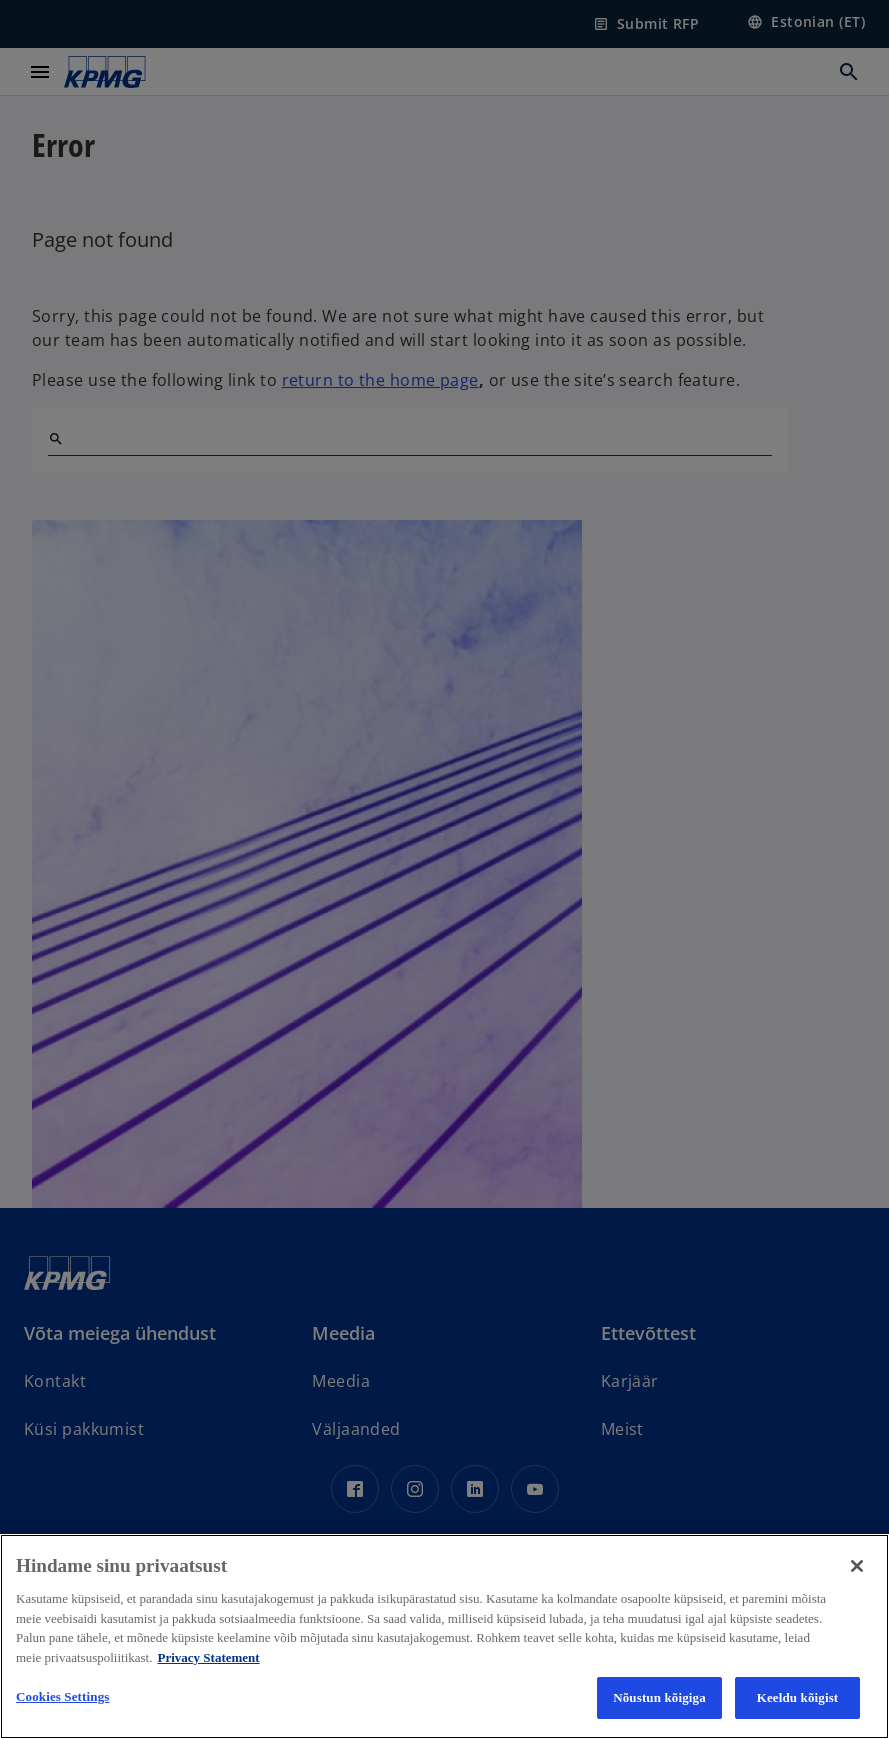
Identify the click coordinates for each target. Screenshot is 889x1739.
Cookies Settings (62, 1696)
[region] (444, 1636)
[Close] (857, 1566)
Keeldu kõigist (798, 1697)
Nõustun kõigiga (659, 1697)
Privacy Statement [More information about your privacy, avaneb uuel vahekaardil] (208, 1657)
